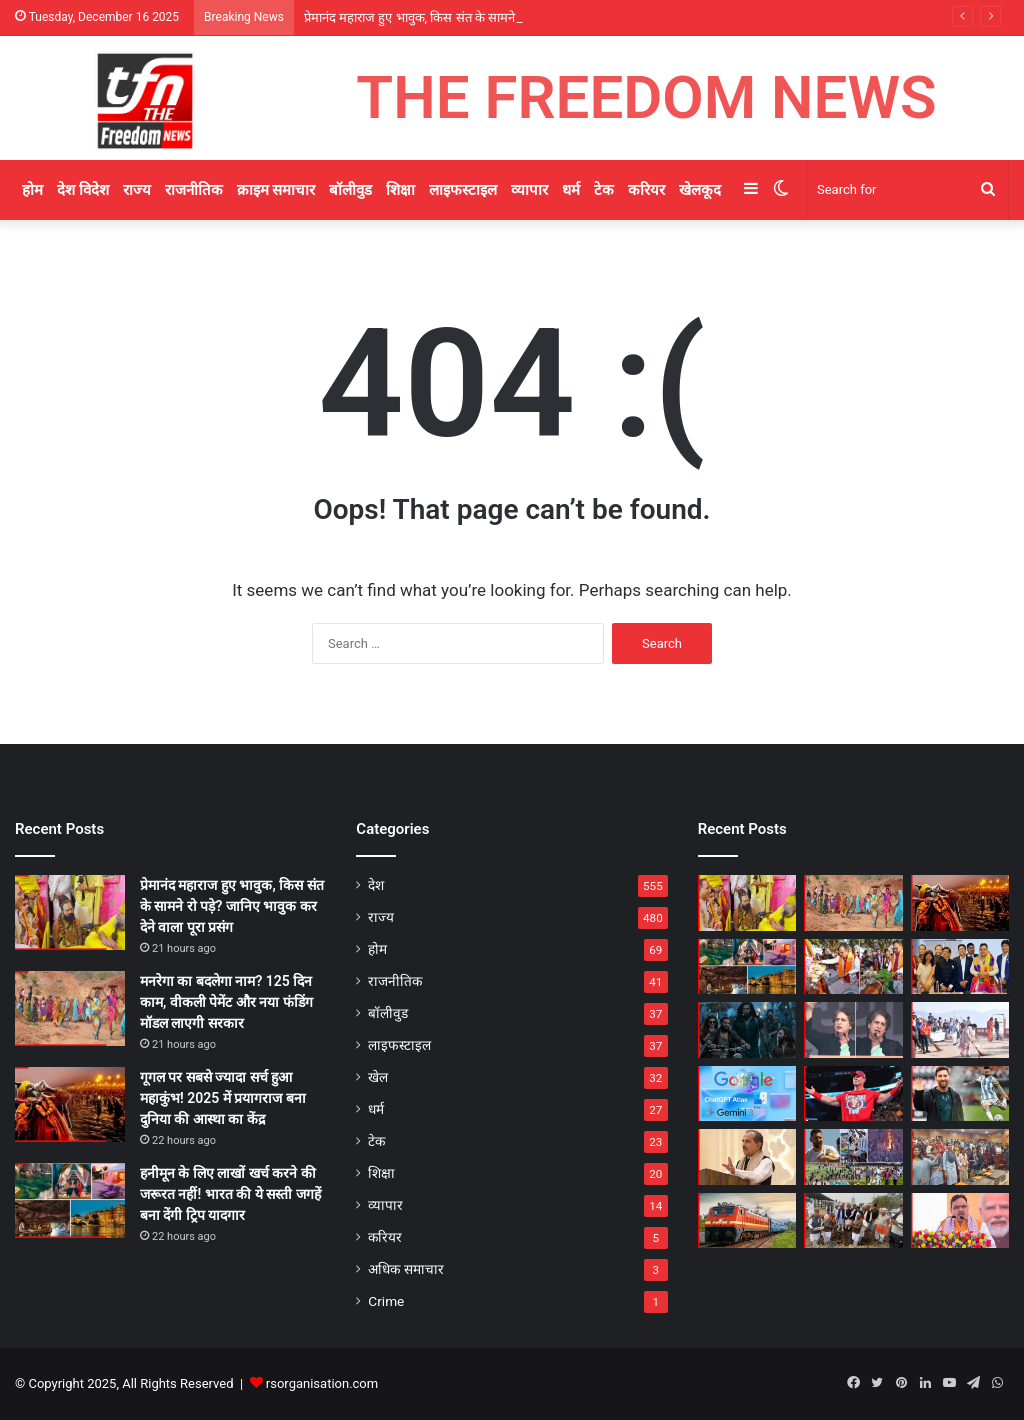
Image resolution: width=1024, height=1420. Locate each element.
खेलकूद (700, 190)
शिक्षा (400, 190)
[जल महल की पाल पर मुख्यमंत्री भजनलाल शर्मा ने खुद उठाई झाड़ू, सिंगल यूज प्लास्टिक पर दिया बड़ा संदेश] (960, 1030)
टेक (604, 190)
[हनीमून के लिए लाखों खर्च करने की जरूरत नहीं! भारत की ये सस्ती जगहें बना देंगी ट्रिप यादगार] (70, 1200)
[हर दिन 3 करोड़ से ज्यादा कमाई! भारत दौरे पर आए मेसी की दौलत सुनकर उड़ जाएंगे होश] (960, 1094)
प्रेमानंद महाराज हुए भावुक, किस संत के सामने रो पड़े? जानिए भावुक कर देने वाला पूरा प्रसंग (232, 906)
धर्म (571, 190)
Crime (386, 1301)
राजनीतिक (194, 190)
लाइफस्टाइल (463, 190)
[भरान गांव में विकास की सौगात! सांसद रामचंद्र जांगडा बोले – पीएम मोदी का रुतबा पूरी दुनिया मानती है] (853, 1221)
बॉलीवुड (350, 190)
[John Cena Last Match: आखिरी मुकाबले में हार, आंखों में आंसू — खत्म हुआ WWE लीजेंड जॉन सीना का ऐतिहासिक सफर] (853, 1094)
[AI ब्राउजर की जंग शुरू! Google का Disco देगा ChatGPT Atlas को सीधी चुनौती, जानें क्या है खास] (747, 1094)
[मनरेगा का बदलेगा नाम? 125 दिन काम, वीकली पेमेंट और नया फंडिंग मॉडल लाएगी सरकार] (70, 1008)
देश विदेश (83, 190)
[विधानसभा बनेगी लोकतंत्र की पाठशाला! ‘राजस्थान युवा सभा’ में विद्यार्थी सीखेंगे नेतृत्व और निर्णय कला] (960, 1157)
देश (376, 885)
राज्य (137, 190)
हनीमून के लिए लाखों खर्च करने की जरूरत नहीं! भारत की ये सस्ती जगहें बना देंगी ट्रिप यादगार (230, 1194)
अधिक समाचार (405, 1269)
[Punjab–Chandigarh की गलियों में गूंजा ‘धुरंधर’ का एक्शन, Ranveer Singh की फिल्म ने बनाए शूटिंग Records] (747, 1030)
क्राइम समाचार (276, 190)
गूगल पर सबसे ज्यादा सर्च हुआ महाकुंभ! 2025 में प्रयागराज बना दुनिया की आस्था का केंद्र (223, 1098)
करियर (646, 190)
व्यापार (529, 190)
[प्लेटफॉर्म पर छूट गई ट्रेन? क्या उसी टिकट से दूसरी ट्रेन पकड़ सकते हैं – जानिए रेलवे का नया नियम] (747, 1221)
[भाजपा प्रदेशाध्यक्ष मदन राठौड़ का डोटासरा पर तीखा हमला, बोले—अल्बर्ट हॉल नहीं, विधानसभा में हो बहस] (747, 1157)
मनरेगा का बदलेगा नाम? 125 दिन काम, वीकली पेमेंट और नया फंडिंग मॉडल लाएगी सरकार (226, 1002)
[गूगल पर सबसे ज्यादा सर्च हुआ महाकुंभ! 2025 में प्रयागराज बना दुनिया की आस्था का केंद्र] (70, 1104)
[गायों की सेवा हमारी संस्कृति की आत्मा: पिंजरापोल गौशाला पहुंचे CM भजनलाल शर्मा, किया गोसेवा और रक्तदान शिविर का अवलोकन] (853, 967)
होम (32, 190)
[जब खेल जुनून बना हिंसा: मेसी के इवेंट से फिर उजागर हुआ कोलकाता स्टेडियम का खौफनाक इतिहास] (853, 1157)
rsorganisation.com (322, 1383)
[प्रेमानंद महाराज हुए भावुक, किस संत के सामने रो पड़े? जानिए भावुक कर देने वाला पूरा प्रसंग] (70, 912)
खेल (378, 1077)
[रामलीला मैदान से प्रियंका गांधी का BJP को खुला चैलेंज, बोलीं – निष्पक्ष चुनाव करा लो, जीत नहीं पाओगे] (853, 1030)
